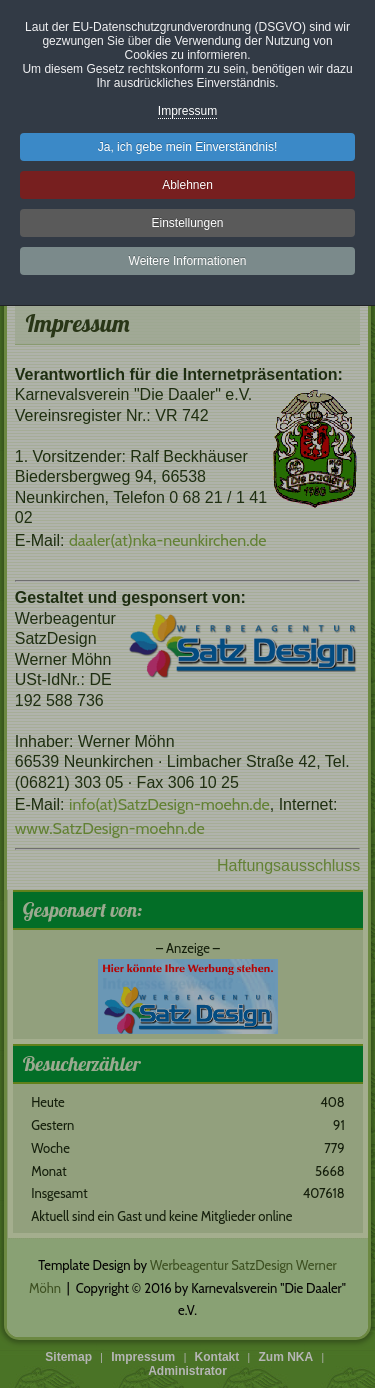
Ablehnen (187, 185)
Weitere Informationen (188, 261)
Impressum (187, 111)
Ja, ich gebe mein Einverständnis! (187, 147)
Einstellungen (187, 223)
